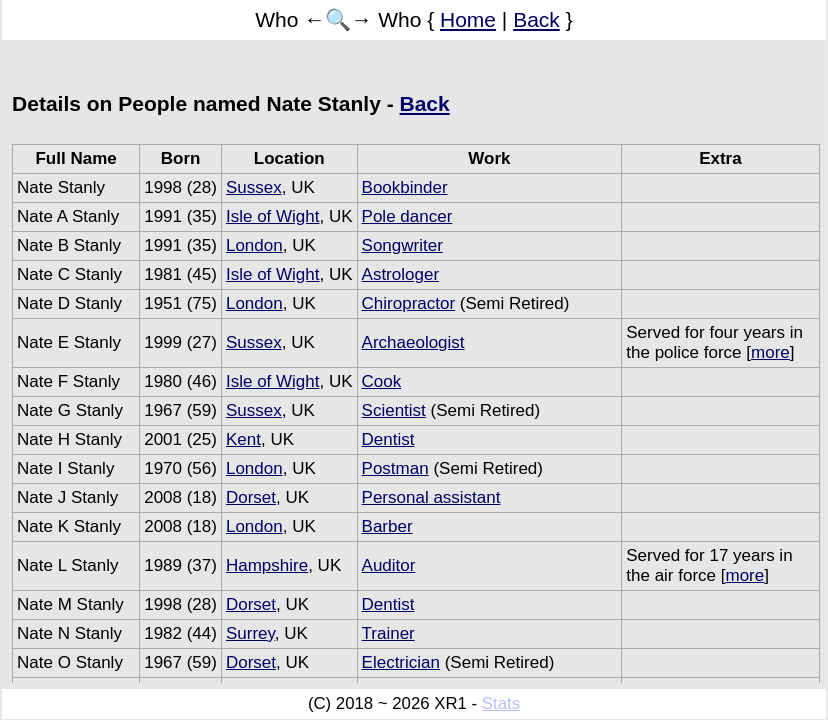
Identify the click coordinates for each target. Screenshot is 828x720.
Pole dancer (407, 216)
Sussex (254, 187)
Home (468, 19)
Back (536, 19)
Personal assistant (431, 497)
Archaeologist (413, 342)
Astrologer (400, 274)
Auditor (389, 565)
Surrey (250, 633)
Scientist (394, 410)
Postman (395, 468)
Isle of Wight (273, 216)
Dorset (251, 497)
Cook (382, 381)
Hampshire (267, 565)
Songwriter (402, 245)
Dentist (388, 439)
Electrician (401, 662)
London (254, 245)
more (770, 352)
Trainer (388, 633)
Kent (243, 439)
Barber (387, 526)
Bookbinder (405, 187)
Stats (501, 703)
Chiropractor (409, 303)
